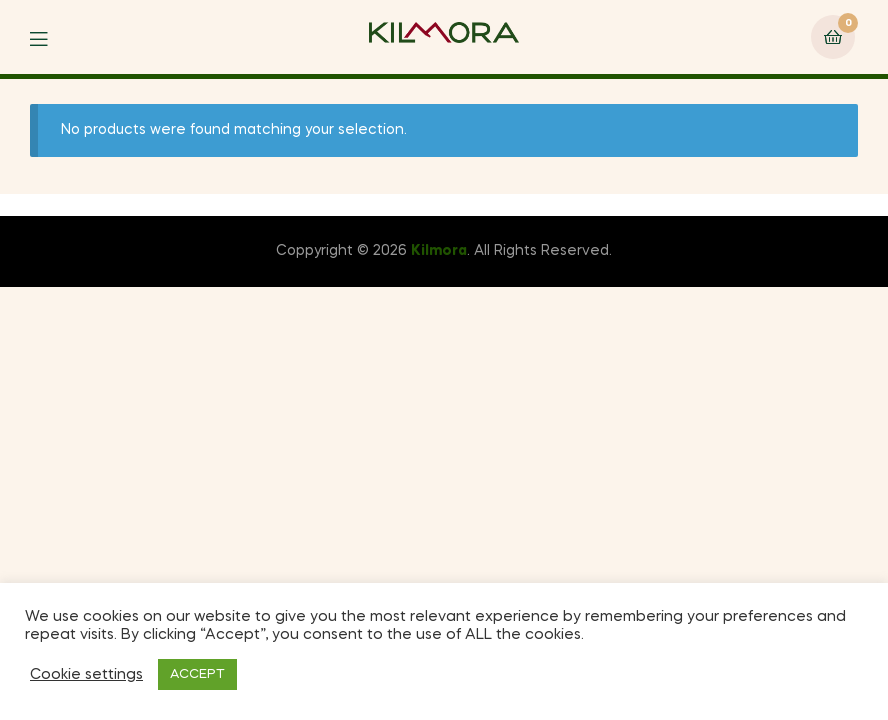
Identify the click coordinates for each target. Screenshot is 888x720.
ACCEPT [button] (197, 674)
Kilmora (439, 251)
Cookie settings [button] (86, 675)
